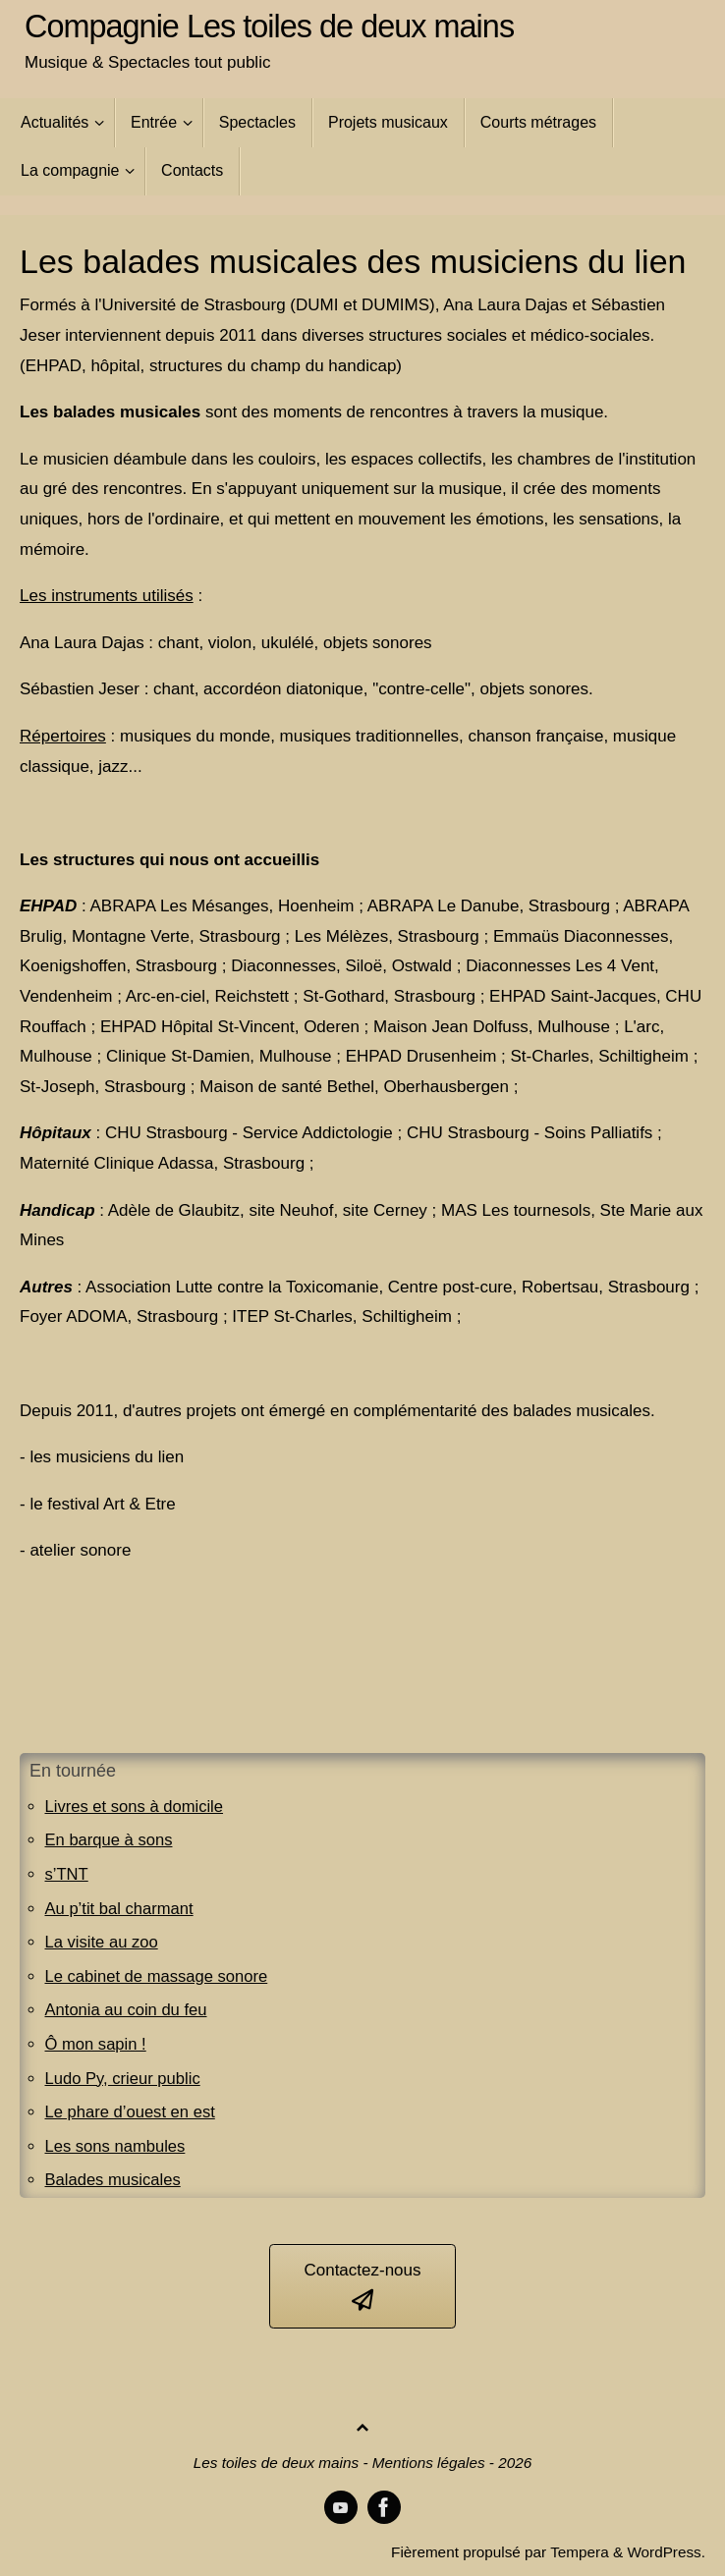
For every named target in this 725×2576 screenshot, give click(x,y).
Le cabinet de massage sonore (159, 1976)
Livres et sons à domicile (136, 1806)
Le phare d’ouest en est (132, 2112)
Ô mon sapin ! (97, 2044)
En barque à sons (110, 1840)
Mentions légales (428, 2462)
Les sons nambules (117, 2146)
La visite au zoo (103, 1942)
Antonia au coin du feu (128, 2010)
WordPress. (666, 2552)
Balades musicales (115, 2179)
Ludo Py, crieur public (124, 2078)
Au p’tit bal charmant (121, 1908)
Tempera (579, 2552)
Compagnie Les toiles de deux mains (269, 27)
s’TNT (67, 1874)
